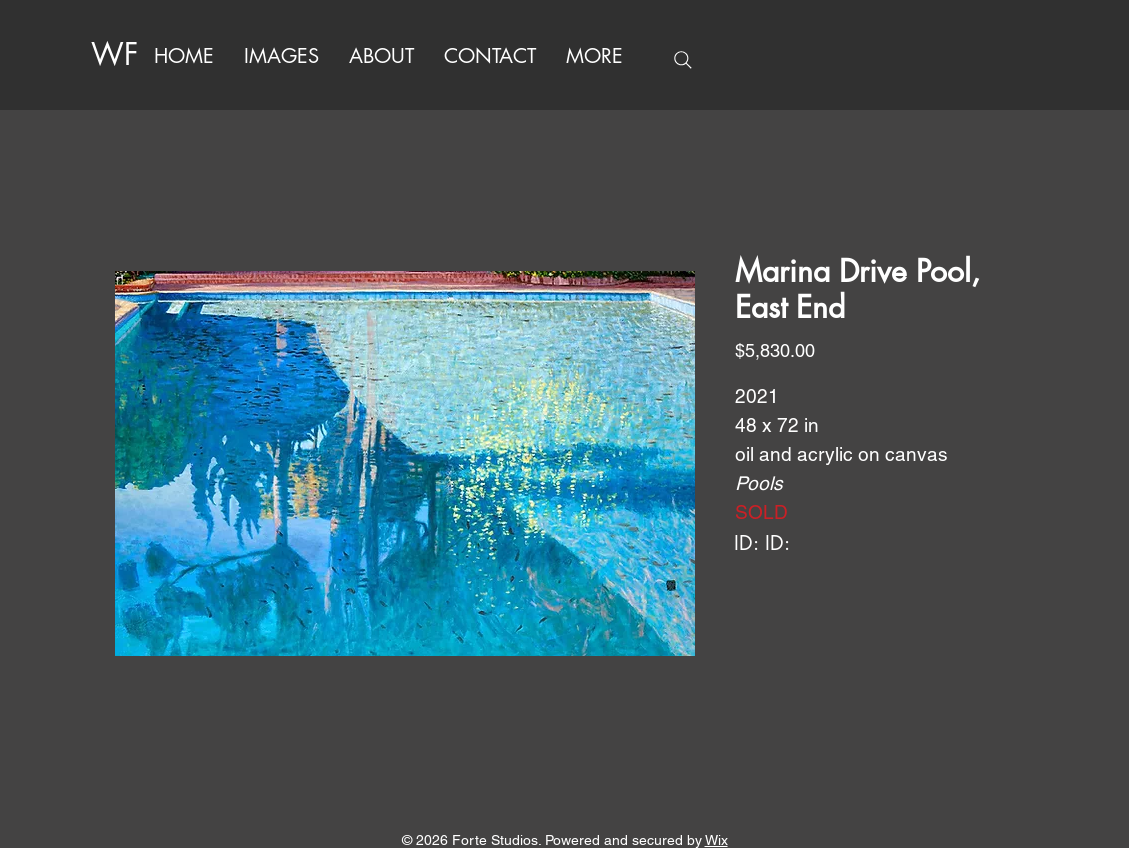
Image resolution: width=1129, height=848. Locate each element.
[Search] (683, 60)
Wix (716, 840)
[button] (594, 56)
